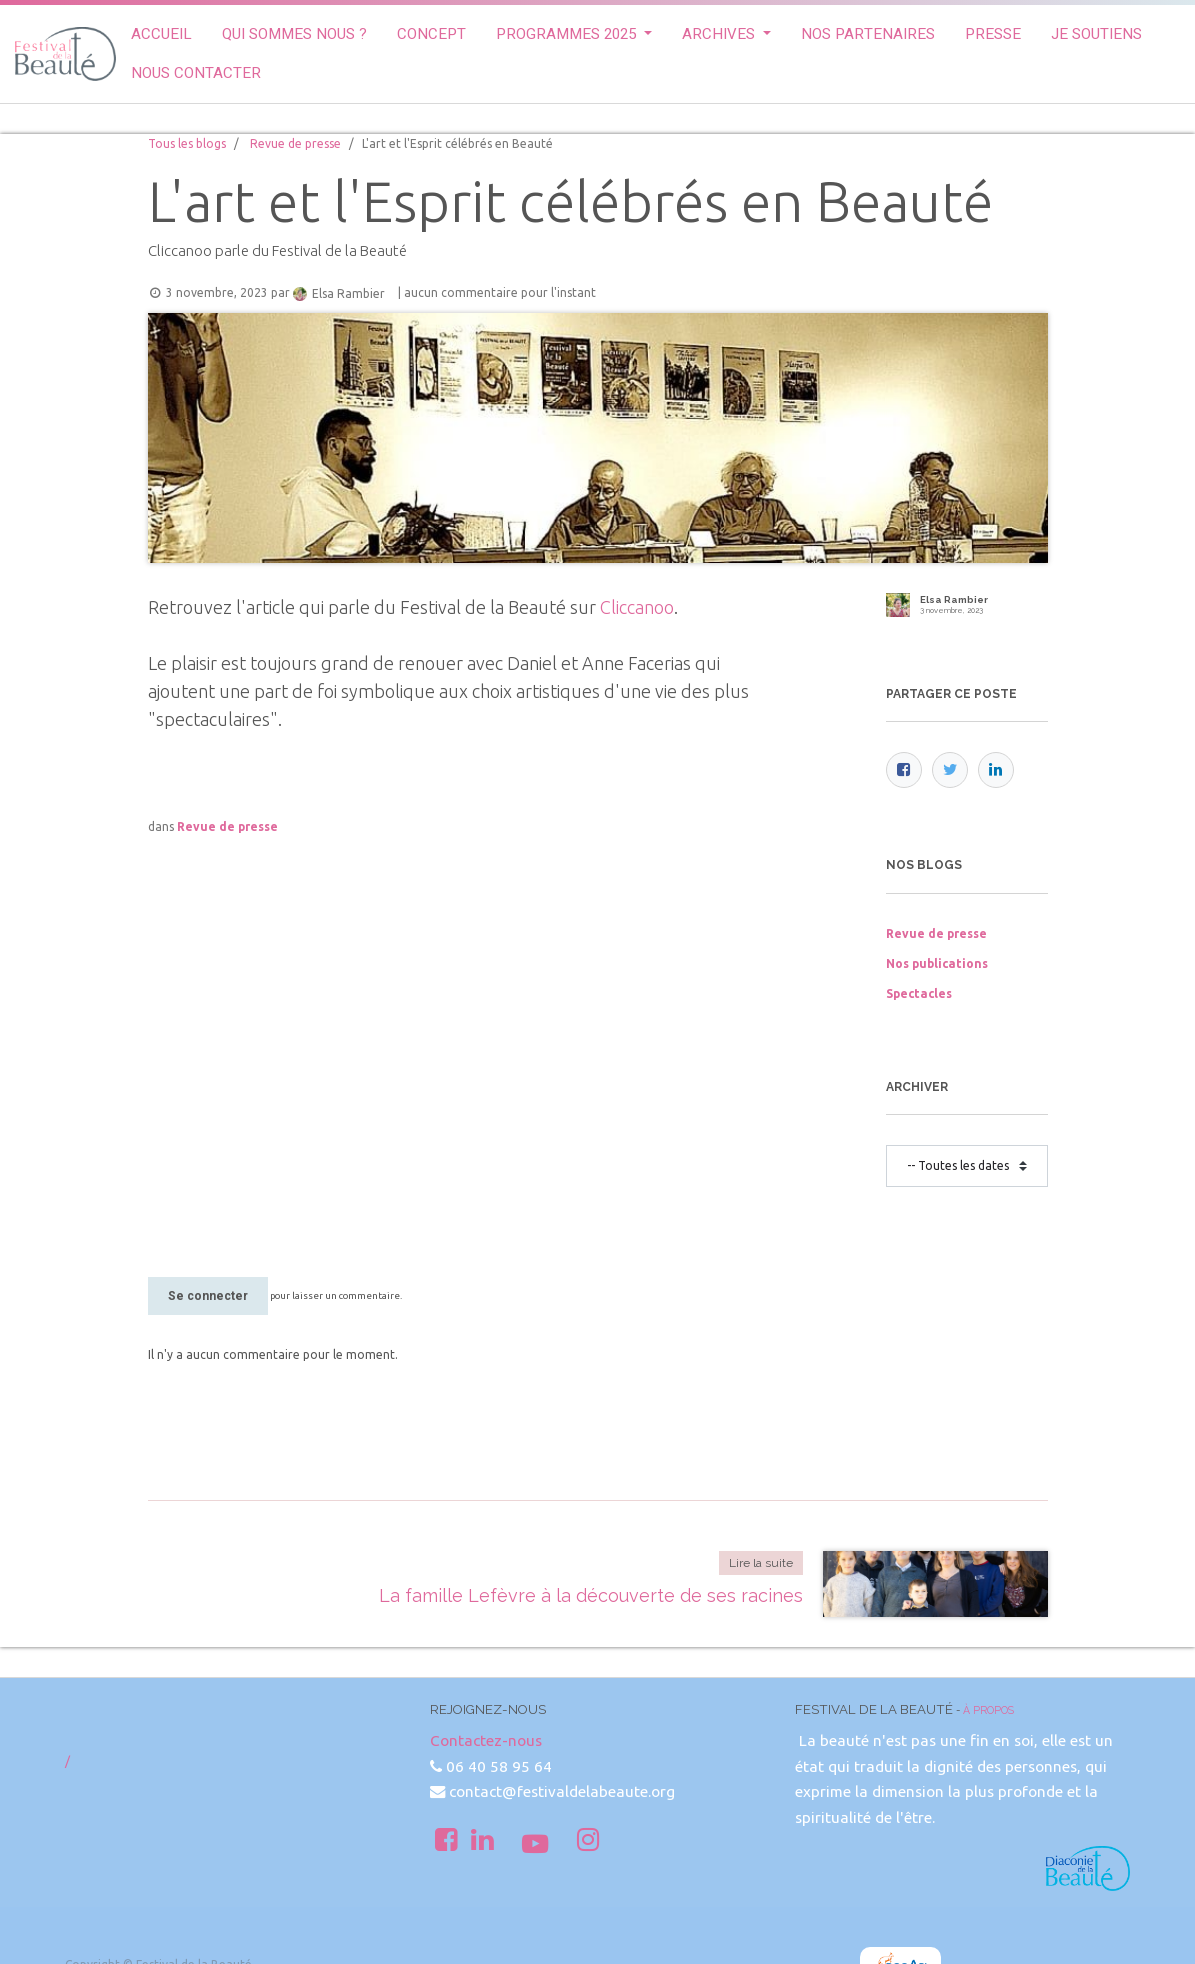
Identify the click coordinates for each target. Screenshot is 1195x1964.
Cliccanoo (637, 607)
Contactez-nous (486, 1740)
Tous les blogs (187, 143)
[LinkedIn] (996, 770)
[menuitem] (161, 34)
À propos (988, 1710)
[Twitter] (950, 770)
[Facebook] (904, 770)
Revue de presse (295, 143)
